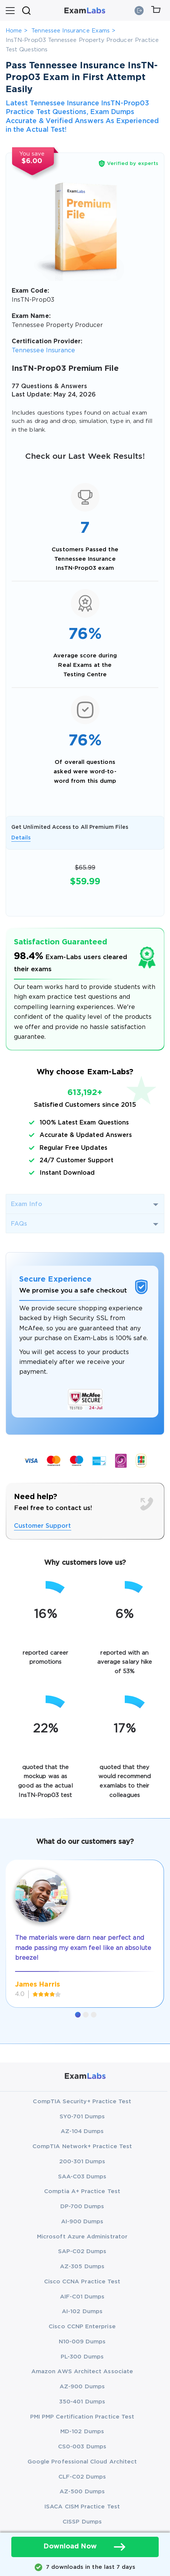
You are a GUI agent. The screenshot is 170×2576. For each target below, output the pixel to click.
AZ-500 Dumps (82, 2491)
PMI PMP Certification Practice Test (82, 2416)
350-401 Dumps (82, 2401)
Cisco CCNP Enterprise (82, 2326)
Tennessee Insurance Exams (70, 30)
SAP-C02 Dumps (82, 2251)
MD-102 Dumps (82, 2431)
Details (21, 838)
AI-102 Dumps (82, 2311)
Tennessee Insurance (43, 350)
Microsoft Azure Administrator (82, 2236)
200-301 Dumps (82, 2161)
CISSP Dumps (82, 2521)
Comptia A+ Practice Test (82, 2191)
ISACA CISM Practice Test (82, 2506)
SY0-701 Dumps (82, 2116)
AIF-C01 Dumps (82, 2296)
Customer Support (42, 1526)
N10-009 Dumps (82, 2341)
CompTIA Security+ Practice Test (82, 2101)
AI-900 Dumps (82, 2221)
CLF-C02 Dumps (82, 2476)
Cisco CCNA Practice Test (82, 2281)
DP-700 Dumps (82, 2206)
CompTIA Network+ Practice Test (82, 2146)
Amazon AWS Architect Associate (82, 2371)
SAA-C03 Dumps (82, 2176)
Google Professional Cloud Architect (82, 2461)
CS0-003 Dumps (82, 2446)
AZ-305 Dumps (82, 2266)
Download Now (85, 2546)
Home (14, 30)
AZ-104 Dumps (82, 2131)
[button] (78, 2015)
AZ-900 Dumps (82, 2386)
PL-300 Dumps (82, 2356)
